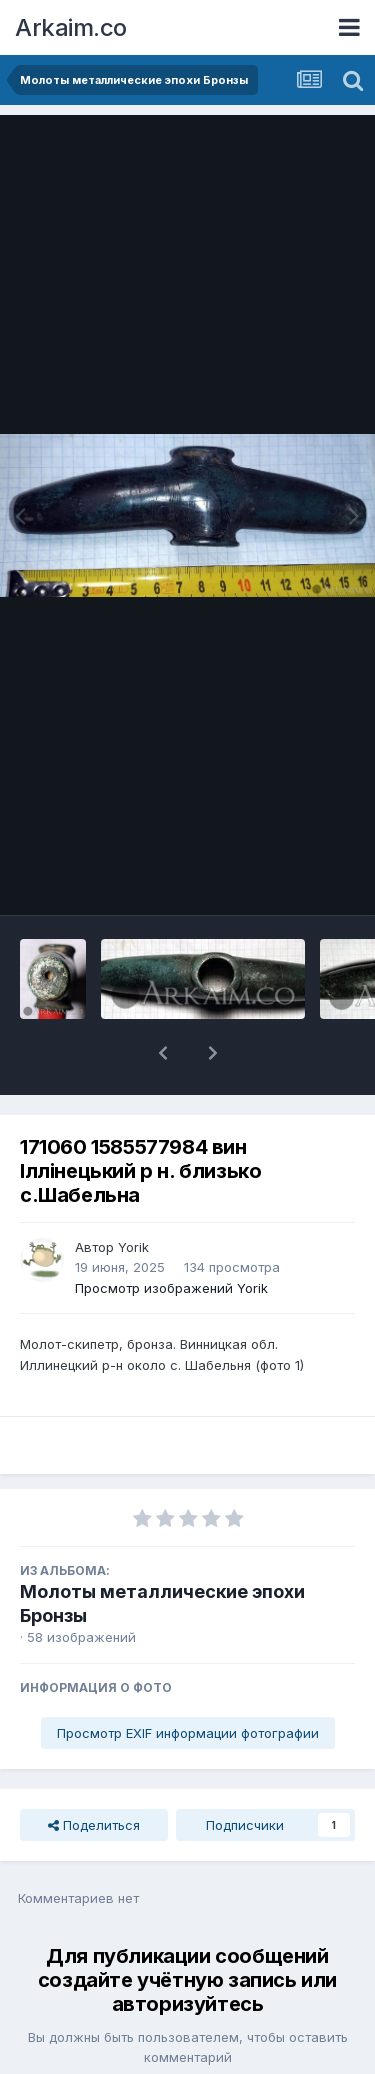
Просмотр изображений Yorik (171, 1236)
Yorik (133, 1195)
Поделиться (94, 1773)
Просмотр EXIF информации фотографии (188, 1681)
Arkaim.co (71, 27)
